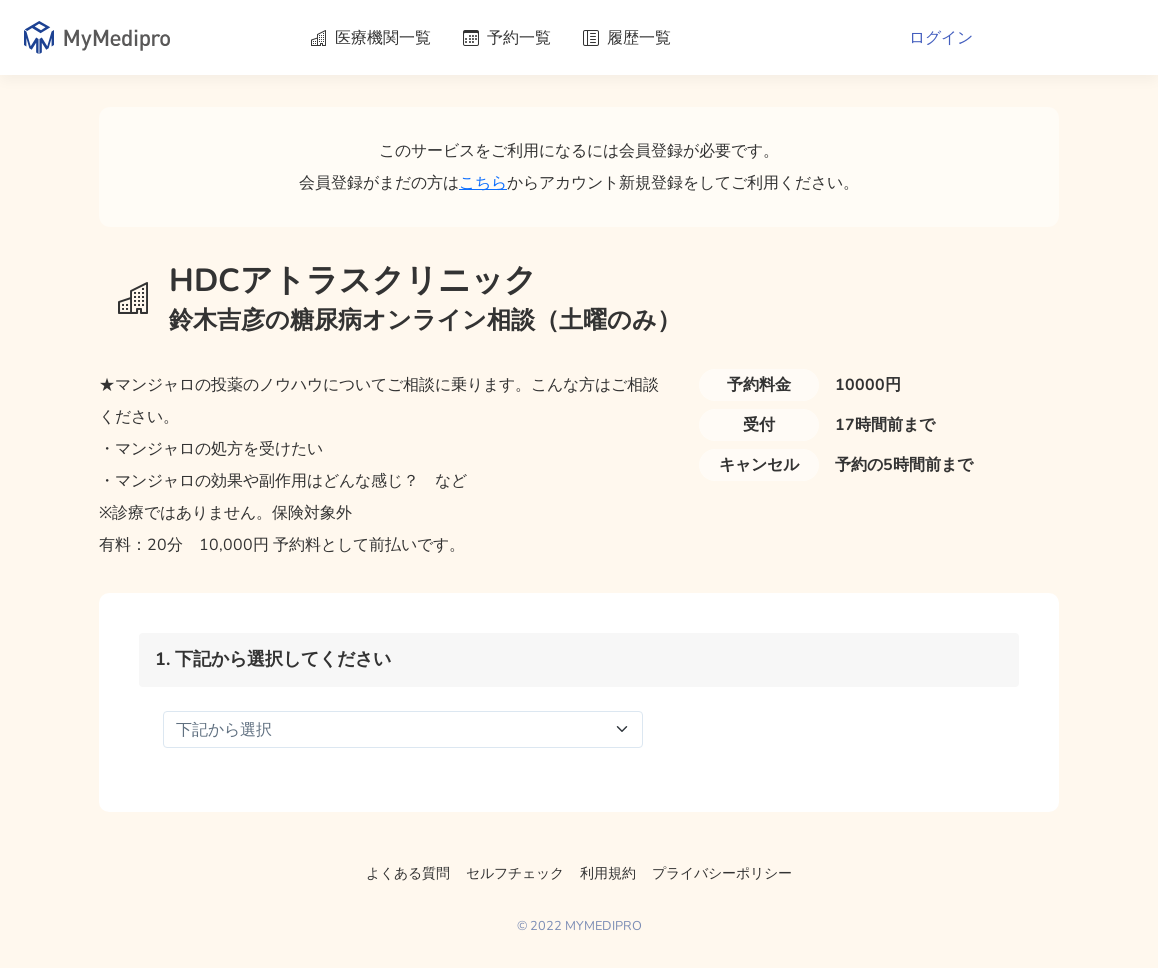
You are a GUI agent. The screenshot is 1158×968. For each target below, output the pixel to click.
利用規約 (608, 873)
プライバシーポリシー (722, 873)
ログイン (941, 38)
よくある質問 (408, 873)
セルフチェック (515, 873)
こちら (483, 183)
